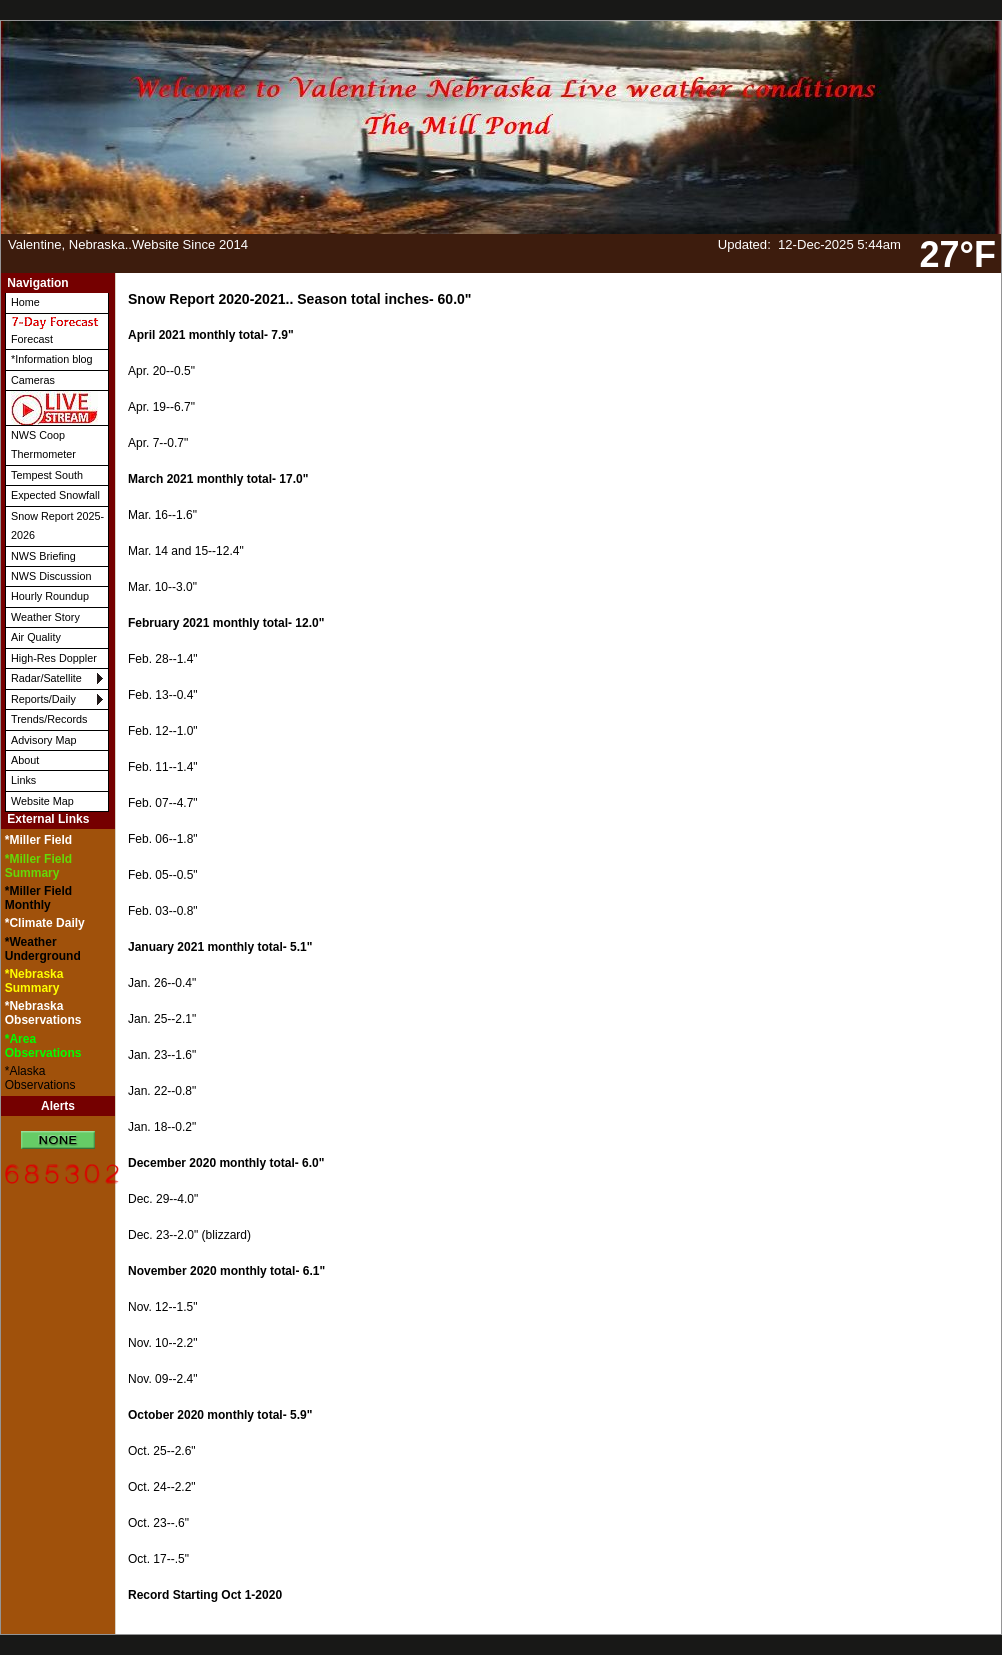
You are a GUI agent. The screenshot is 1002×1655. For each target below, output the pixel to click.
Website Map (42, 801)
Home (25, 302)
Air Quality (36, 637)
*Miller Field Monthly (38, 898)
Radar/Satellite (46, 678)
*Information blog (52, 359)
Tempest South (47, 475)
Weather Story (45, 617)
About (25, 760)
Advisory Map (43, 740)
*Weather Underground (43, 949)
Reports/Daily (43, 699)
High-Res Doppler (54, 658)
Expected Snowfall (55, 495)
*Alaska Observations (40, 1078)
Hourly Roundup (50, 596)
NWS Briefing (43, 556)
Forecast (55, 329)
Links (23, 780)
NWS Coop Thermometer (43, 444)
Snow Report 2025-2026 (57, 525)
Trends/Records (49, 719)
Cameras (33, 380)
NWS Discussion (51, 576)
